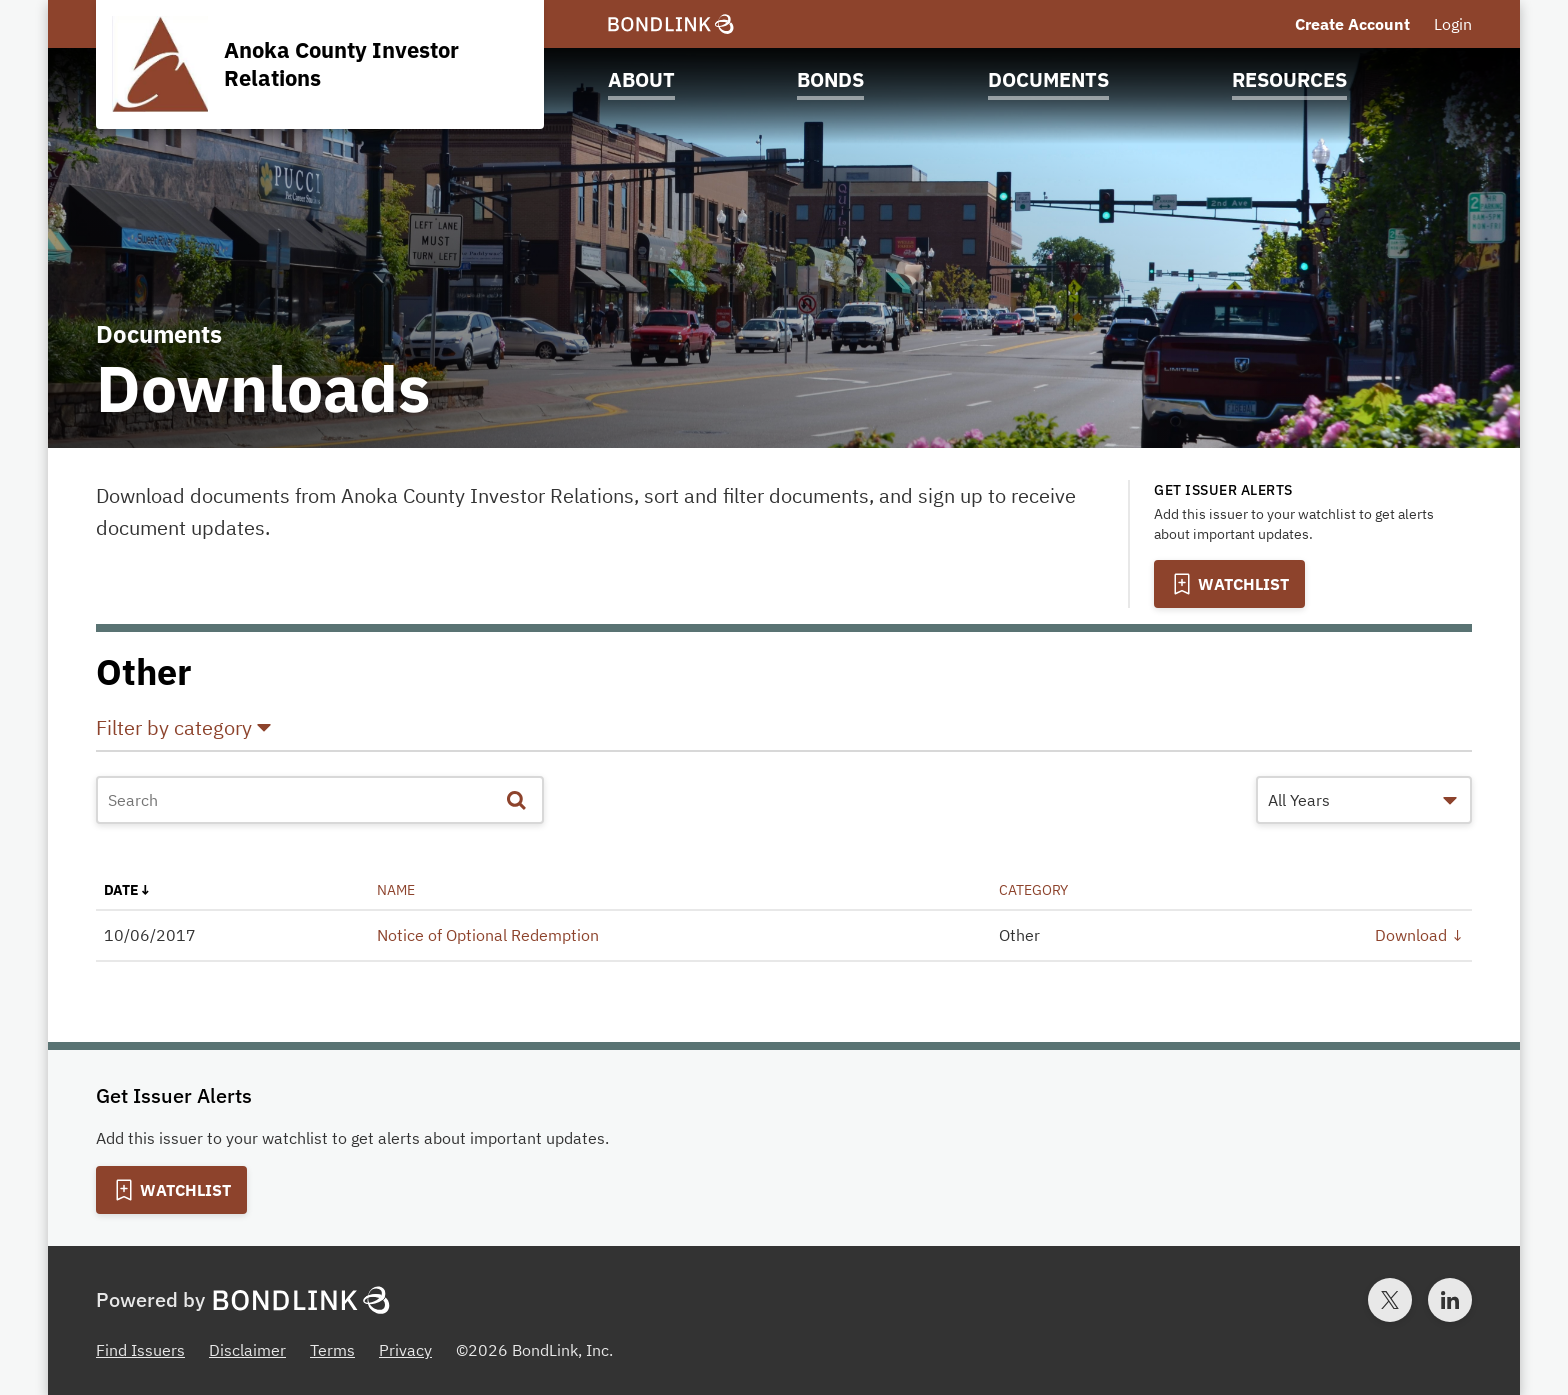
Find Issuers (140, 1350)
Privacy (405, 1350)
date (121, 890)
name (396, 890)
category (1033, 890)
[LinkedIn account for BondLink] (1450, 1300)
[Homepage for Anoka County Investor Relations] (320, 64)
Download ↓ (1419, 935)
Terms (332, 1350)
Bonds (830, 79)
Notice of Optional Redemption (488, 935)
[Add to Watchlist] (1229, 584)
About (641, 79)
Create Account (1352, 24)
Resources (1289, 79)
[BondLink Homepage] (671, 24)
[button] (784, 732)
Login (1453, 24)
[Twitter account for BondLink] (1390, 1300)
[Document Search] (320, 800)
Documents (1048, 79)
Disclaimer (247, 1350)
